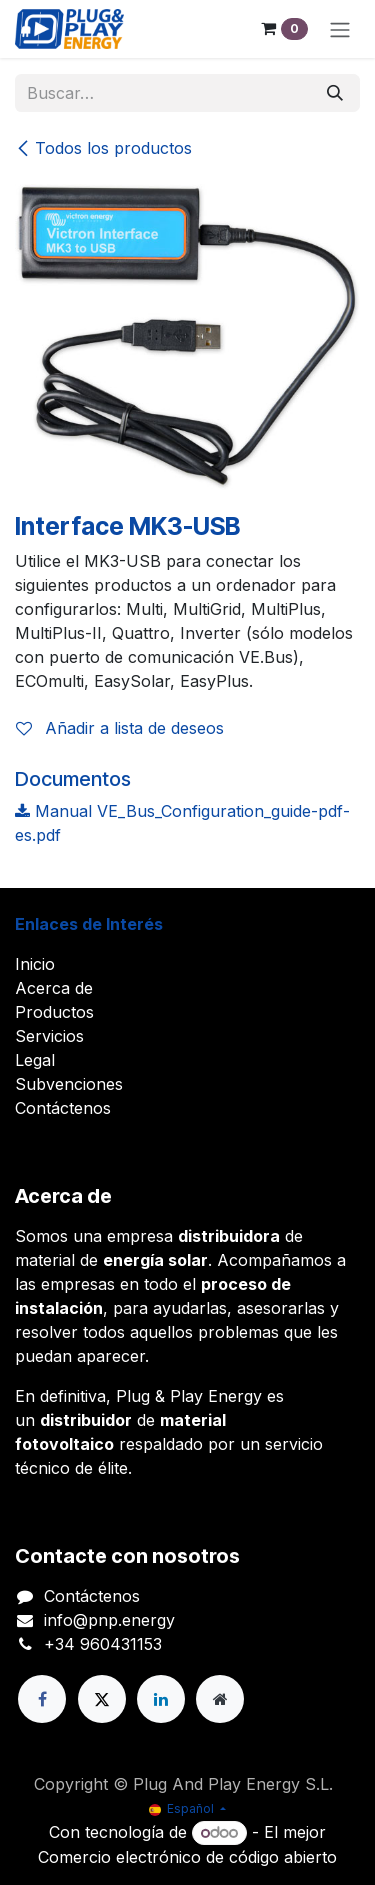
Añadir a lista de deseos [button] (120, 728)
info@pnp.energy (109, 1620)
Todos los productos (103, 148)
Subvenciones (69, 1084)
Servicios (49, 1036)
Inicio (35, 964)
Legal (35, 1060)
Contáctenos (63, 1108)
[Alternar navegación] (340, 29)
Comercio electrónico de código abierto (187, 1857)
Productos (54, 1012)
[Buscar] (335, 93)
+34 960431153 (103, 1644)
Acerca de (54, 988)
